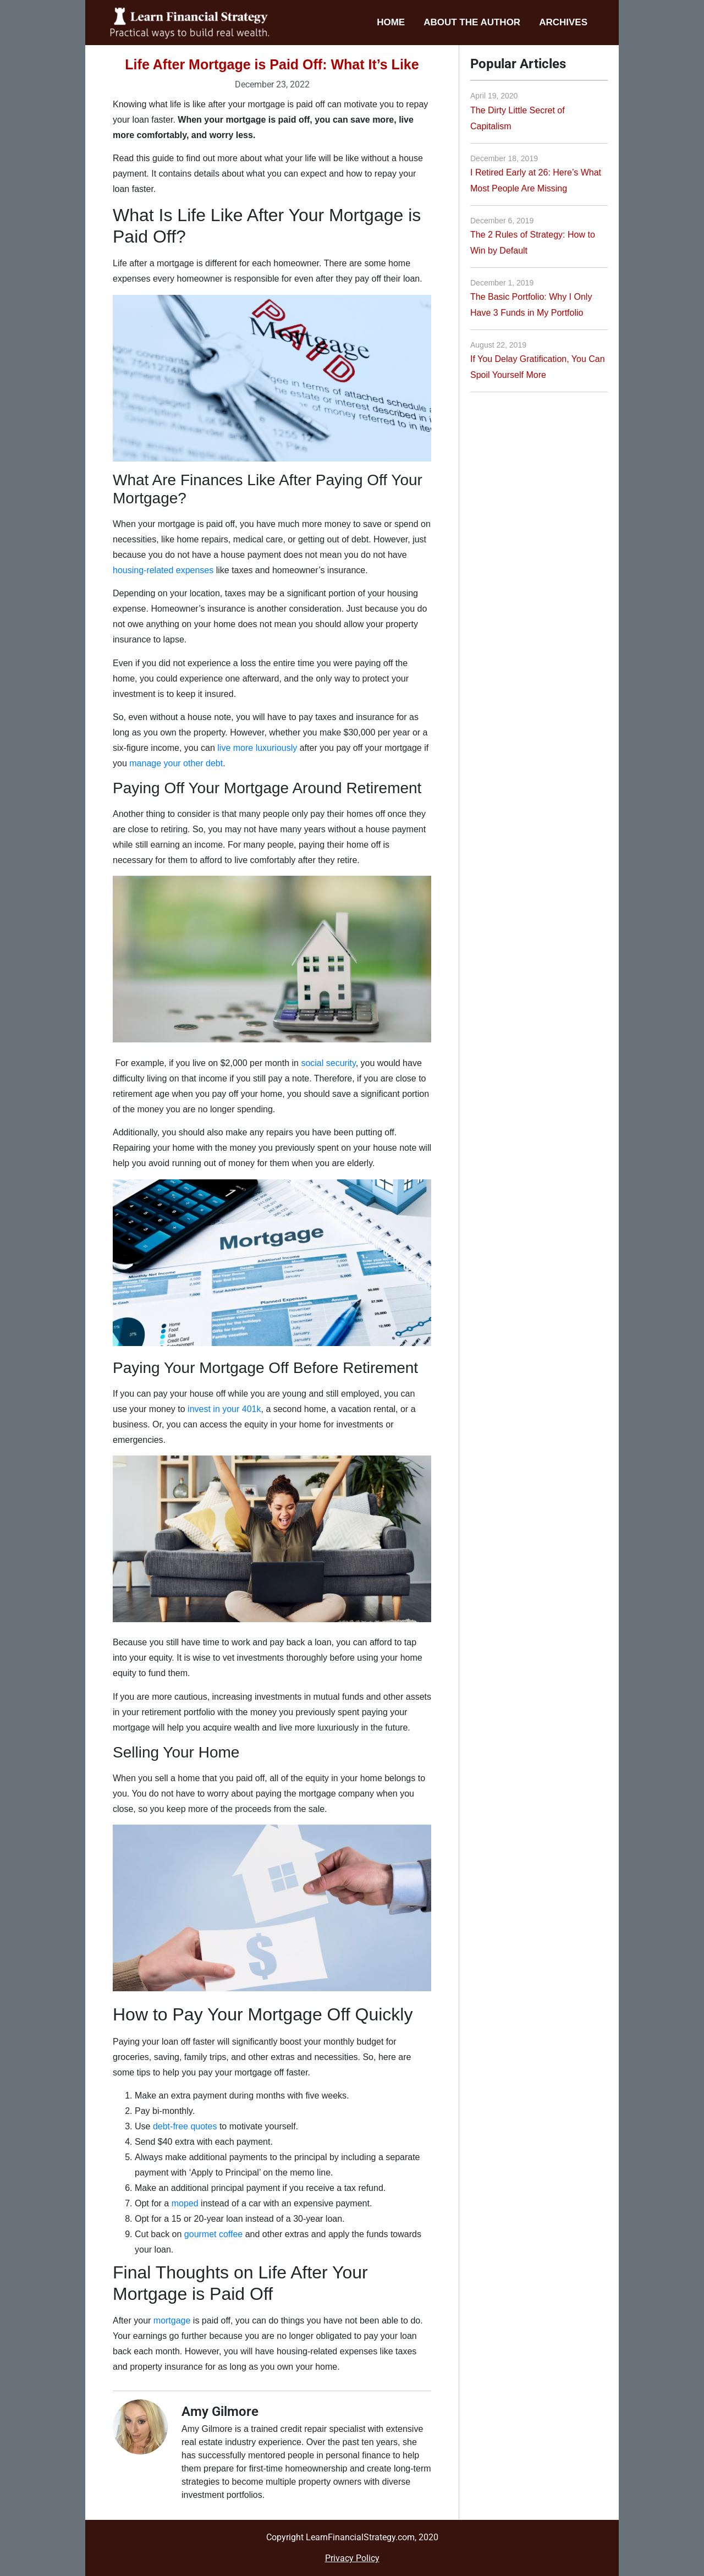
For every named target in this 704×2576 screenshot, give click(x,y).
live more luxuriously (257, 748)
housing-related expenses (163, 570)
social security (328, 1063)
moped (185, 2203)
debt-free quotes (185, 2126)
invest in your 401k (224, 1409)
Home (391, 22)
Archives (563, 22)
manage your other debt (176, 763)
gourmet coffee (213, 2234)
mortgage (172, 2320)
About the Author (472, 22)
